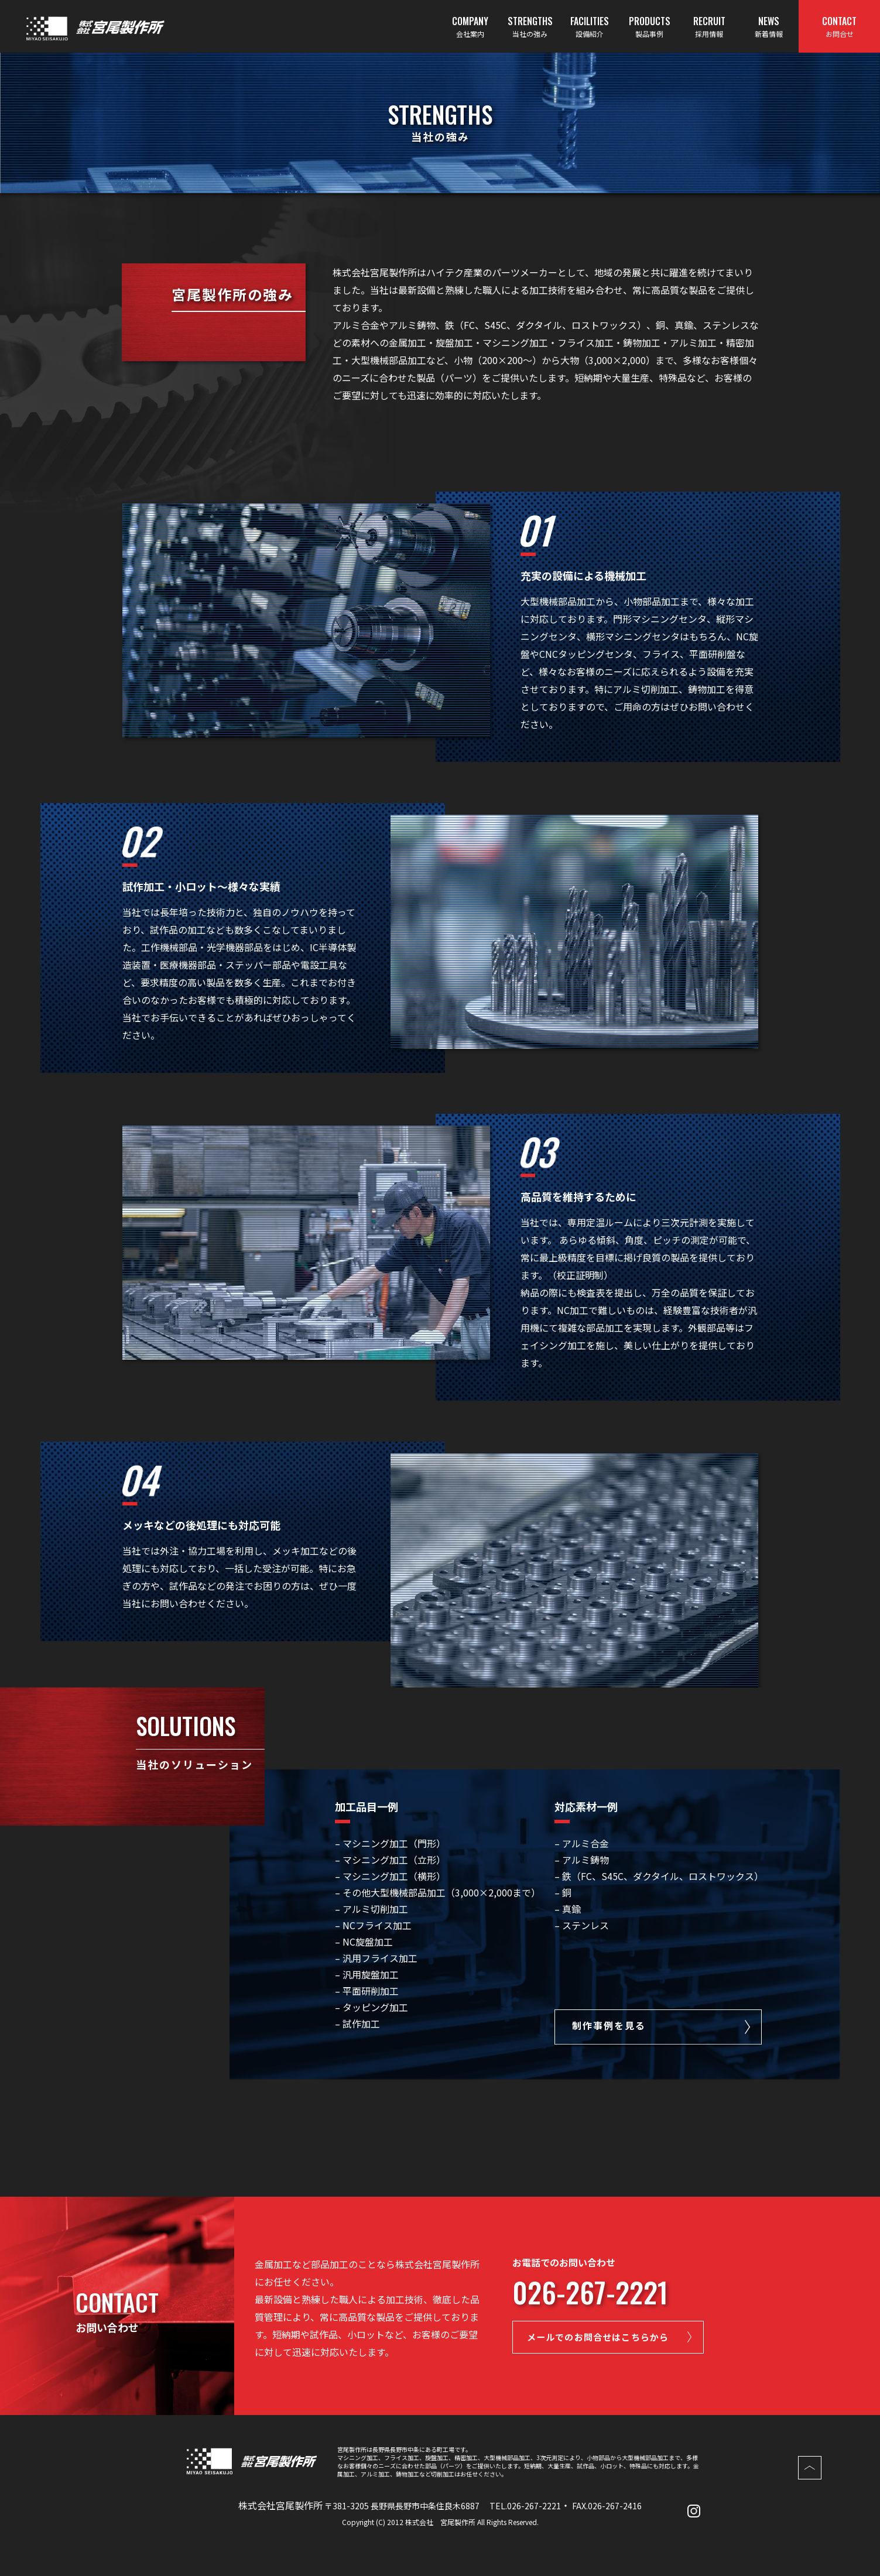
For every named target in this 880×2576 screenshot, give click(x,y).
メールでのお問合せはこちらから (609, 2338)
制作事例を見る (609, 2026)
